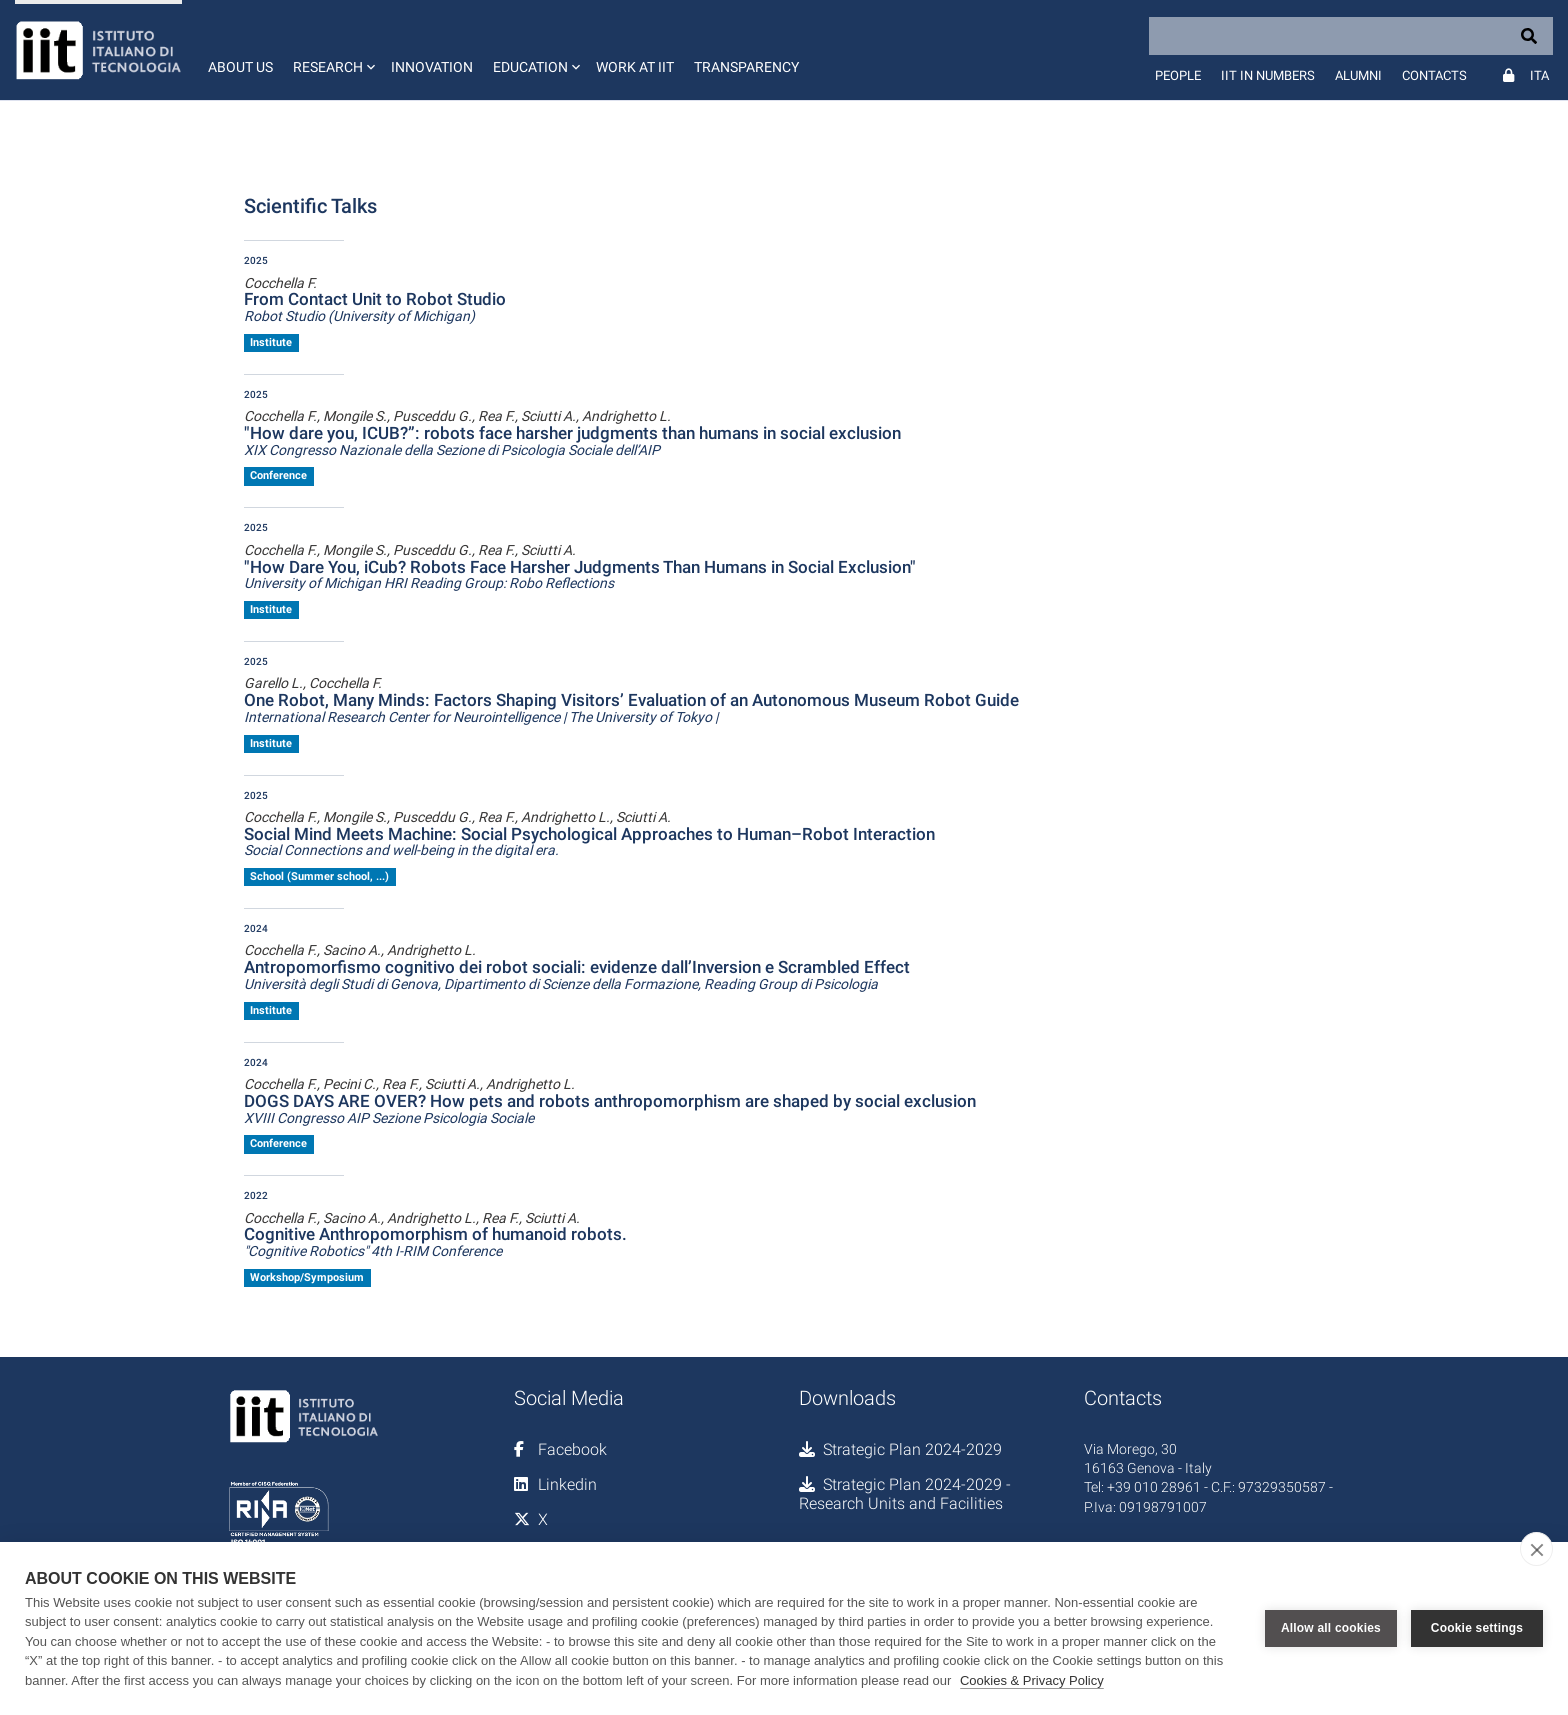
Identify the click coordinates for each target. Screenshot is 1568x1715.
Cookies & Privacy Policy (1032, 1680)
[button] (332, 50)
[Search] (1351, 36)
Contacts (1434, 75)
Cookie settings (1477, 1628)
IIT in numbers (1268, 75)
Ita (1539, 75)
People (1178, 75)
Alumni (1358, 75)
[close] (1536, 1549)
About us (240, 67)
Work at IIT (635, 67)
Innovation (432, 67)
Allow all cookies (1331, 1628)
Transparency (746, 67)
